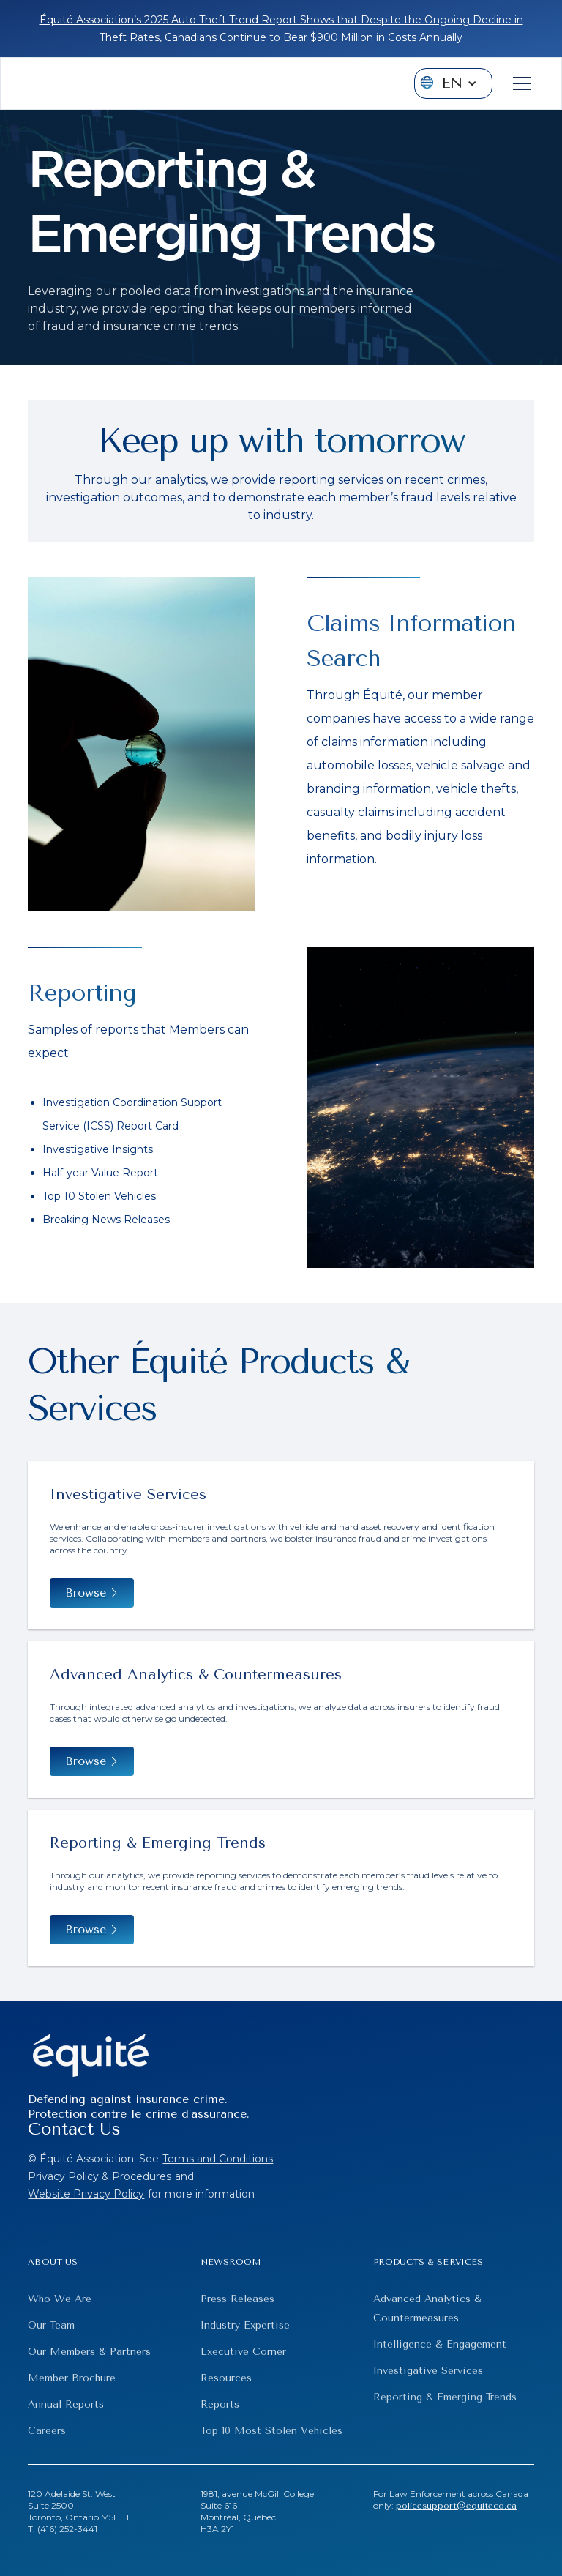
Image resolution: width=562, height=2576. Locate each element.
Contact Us (74, 2128)
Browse (85, 1929)
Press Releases (237, 2299)
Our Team (51, 2325)
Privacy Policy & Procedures (99, 2176)
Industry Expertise (245, 2325)
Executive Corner (243, 2351)
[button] (453, 83)
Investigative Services (428, 2370)
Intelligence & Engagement (439, 2344)
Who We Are (59, 2299)
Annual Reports (66, 2404)
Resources (226, 2378)
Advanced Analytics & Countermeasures (427, 2308)
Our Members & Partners (89, 2351)
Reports (220, 2404)
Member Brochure (72, 2378)
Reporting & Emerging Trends (445, 2397)
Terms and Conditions (217, 2158)
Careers (47, 2430)
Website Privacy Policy (86, 2193)
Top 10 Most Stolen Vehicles (271, 2430)
